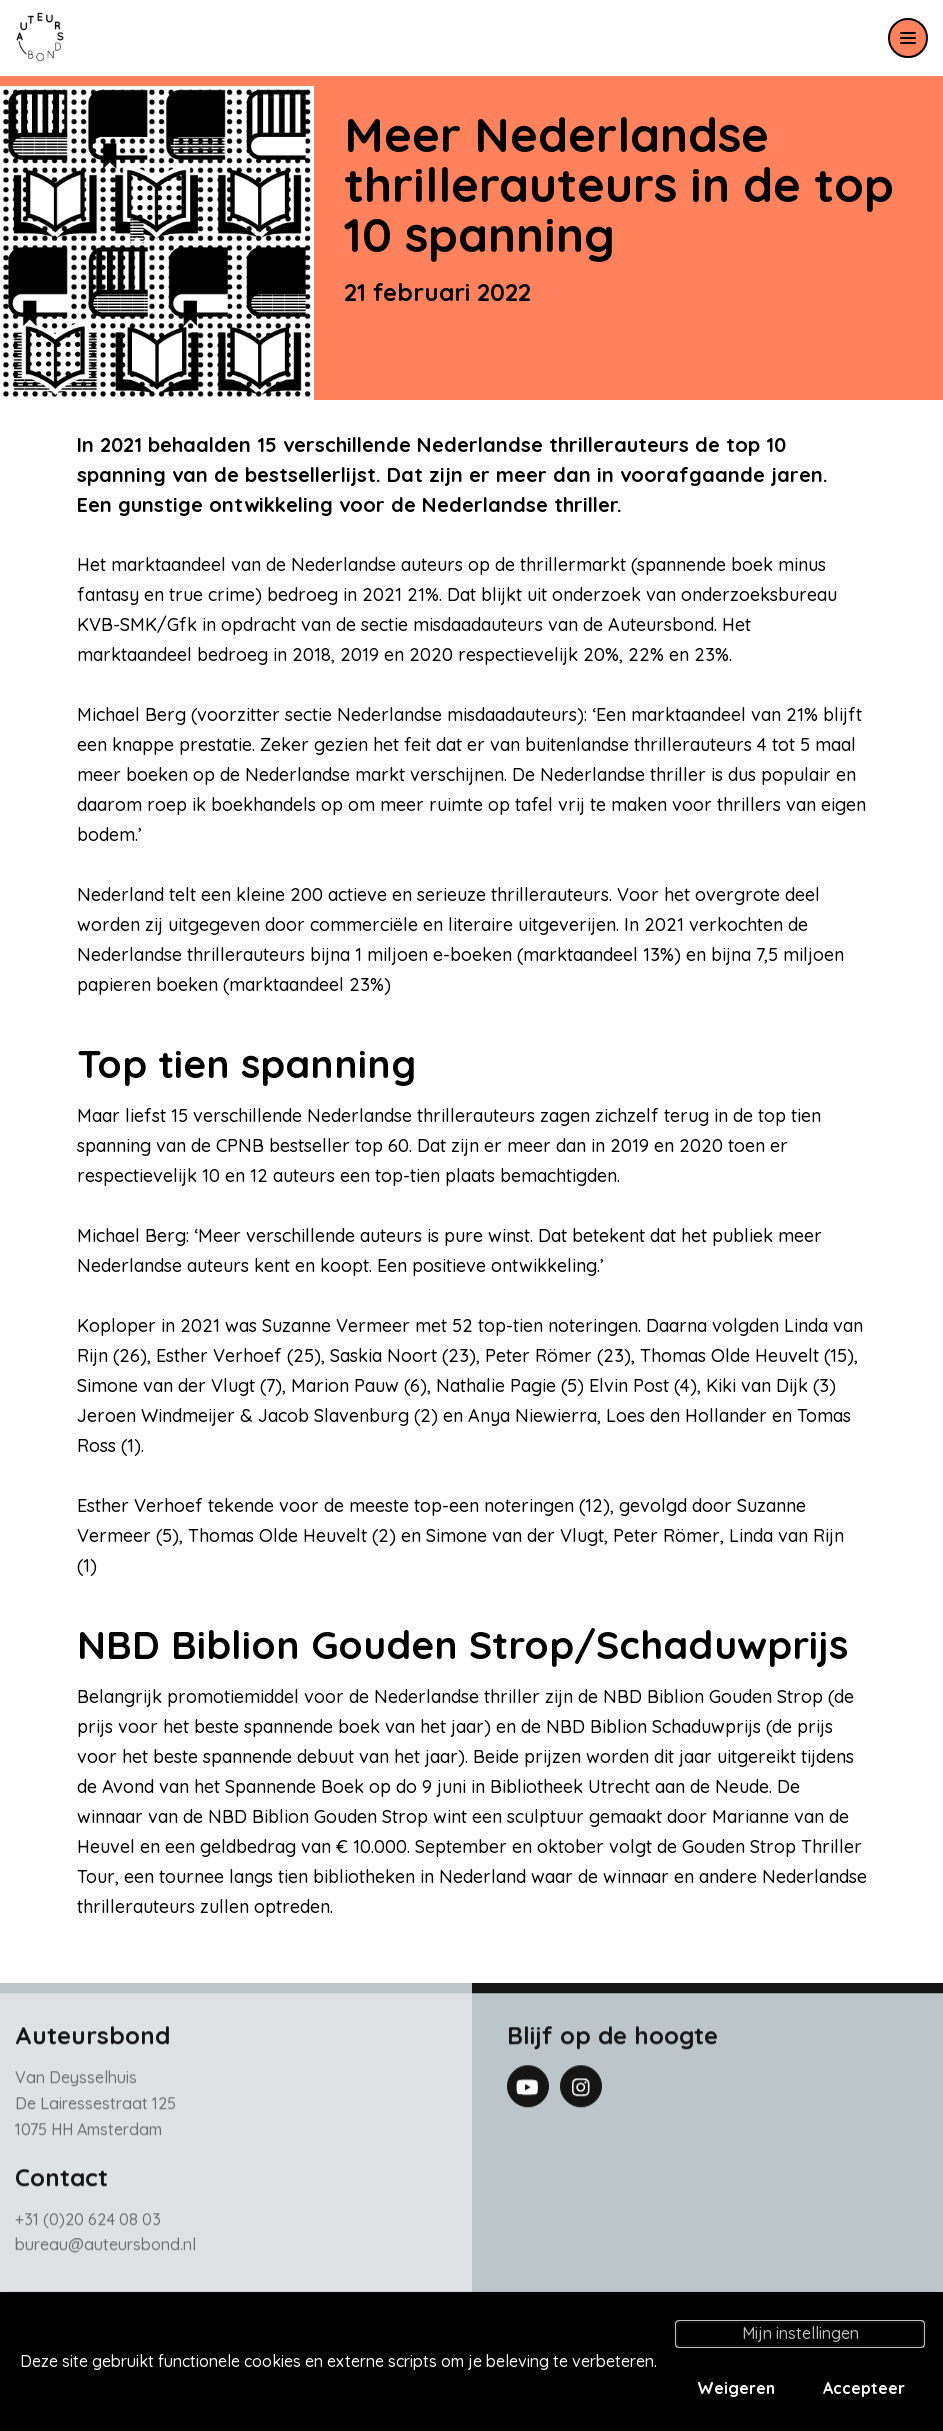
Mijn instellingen (800, 2333)
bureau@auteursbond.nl (105, 2253)
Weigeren (736, 2388)
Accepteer (864, 2388)
